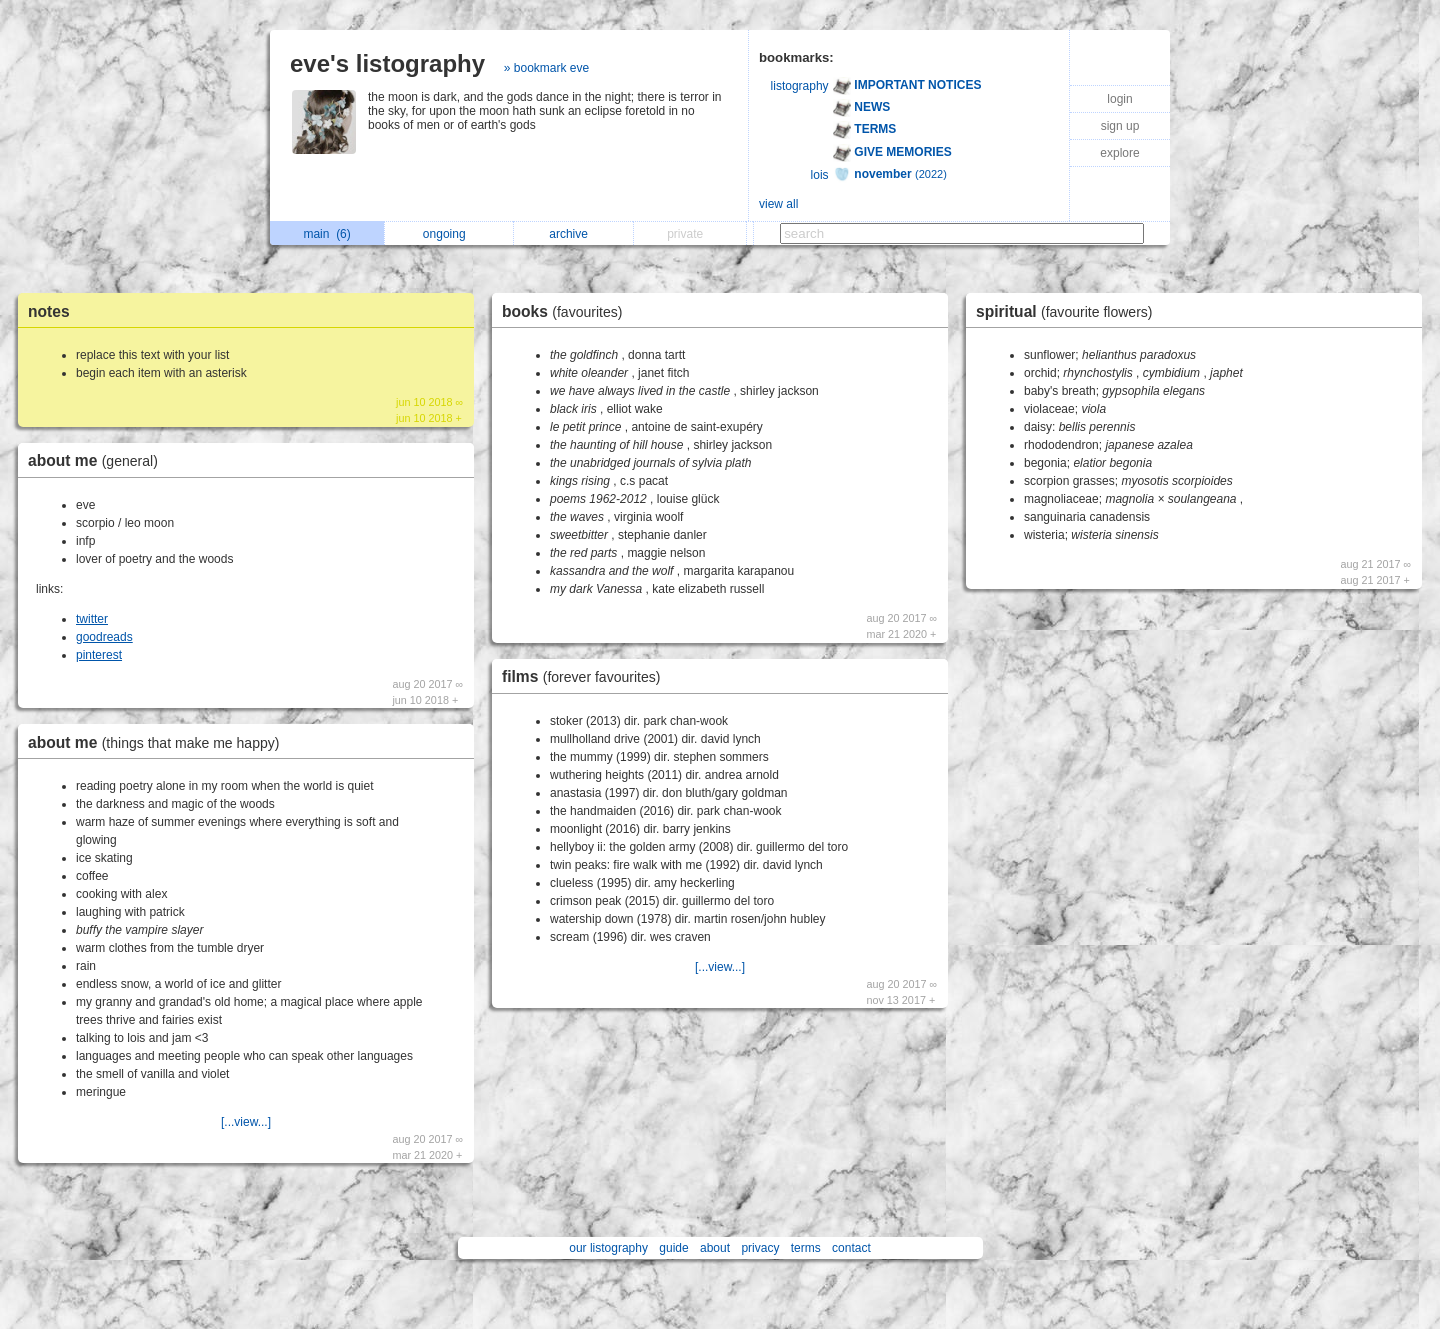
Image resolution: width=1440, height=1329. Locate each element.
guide (673, 1248)
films (586, 676)
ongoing (449, 234)
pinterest (99, 655)
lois (820, 175)
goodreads (104, 637)
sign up (1120, 126)
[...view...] (246, 1122)
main (326, 234)
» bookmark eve (546, 68)
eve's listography (387, 63)
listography (800, 86)
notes (49, 311)
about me (98, 460)
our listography (608, 1248)
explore (1119, 153)
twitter (92, 619)
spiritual (1069, 311)
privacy (760, 1248)
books (567, 311)
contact (851, 1248)
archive (573, 234)
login (1119, 99)
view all (778, 204)
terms (806, 1248)
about (715, 1248)
